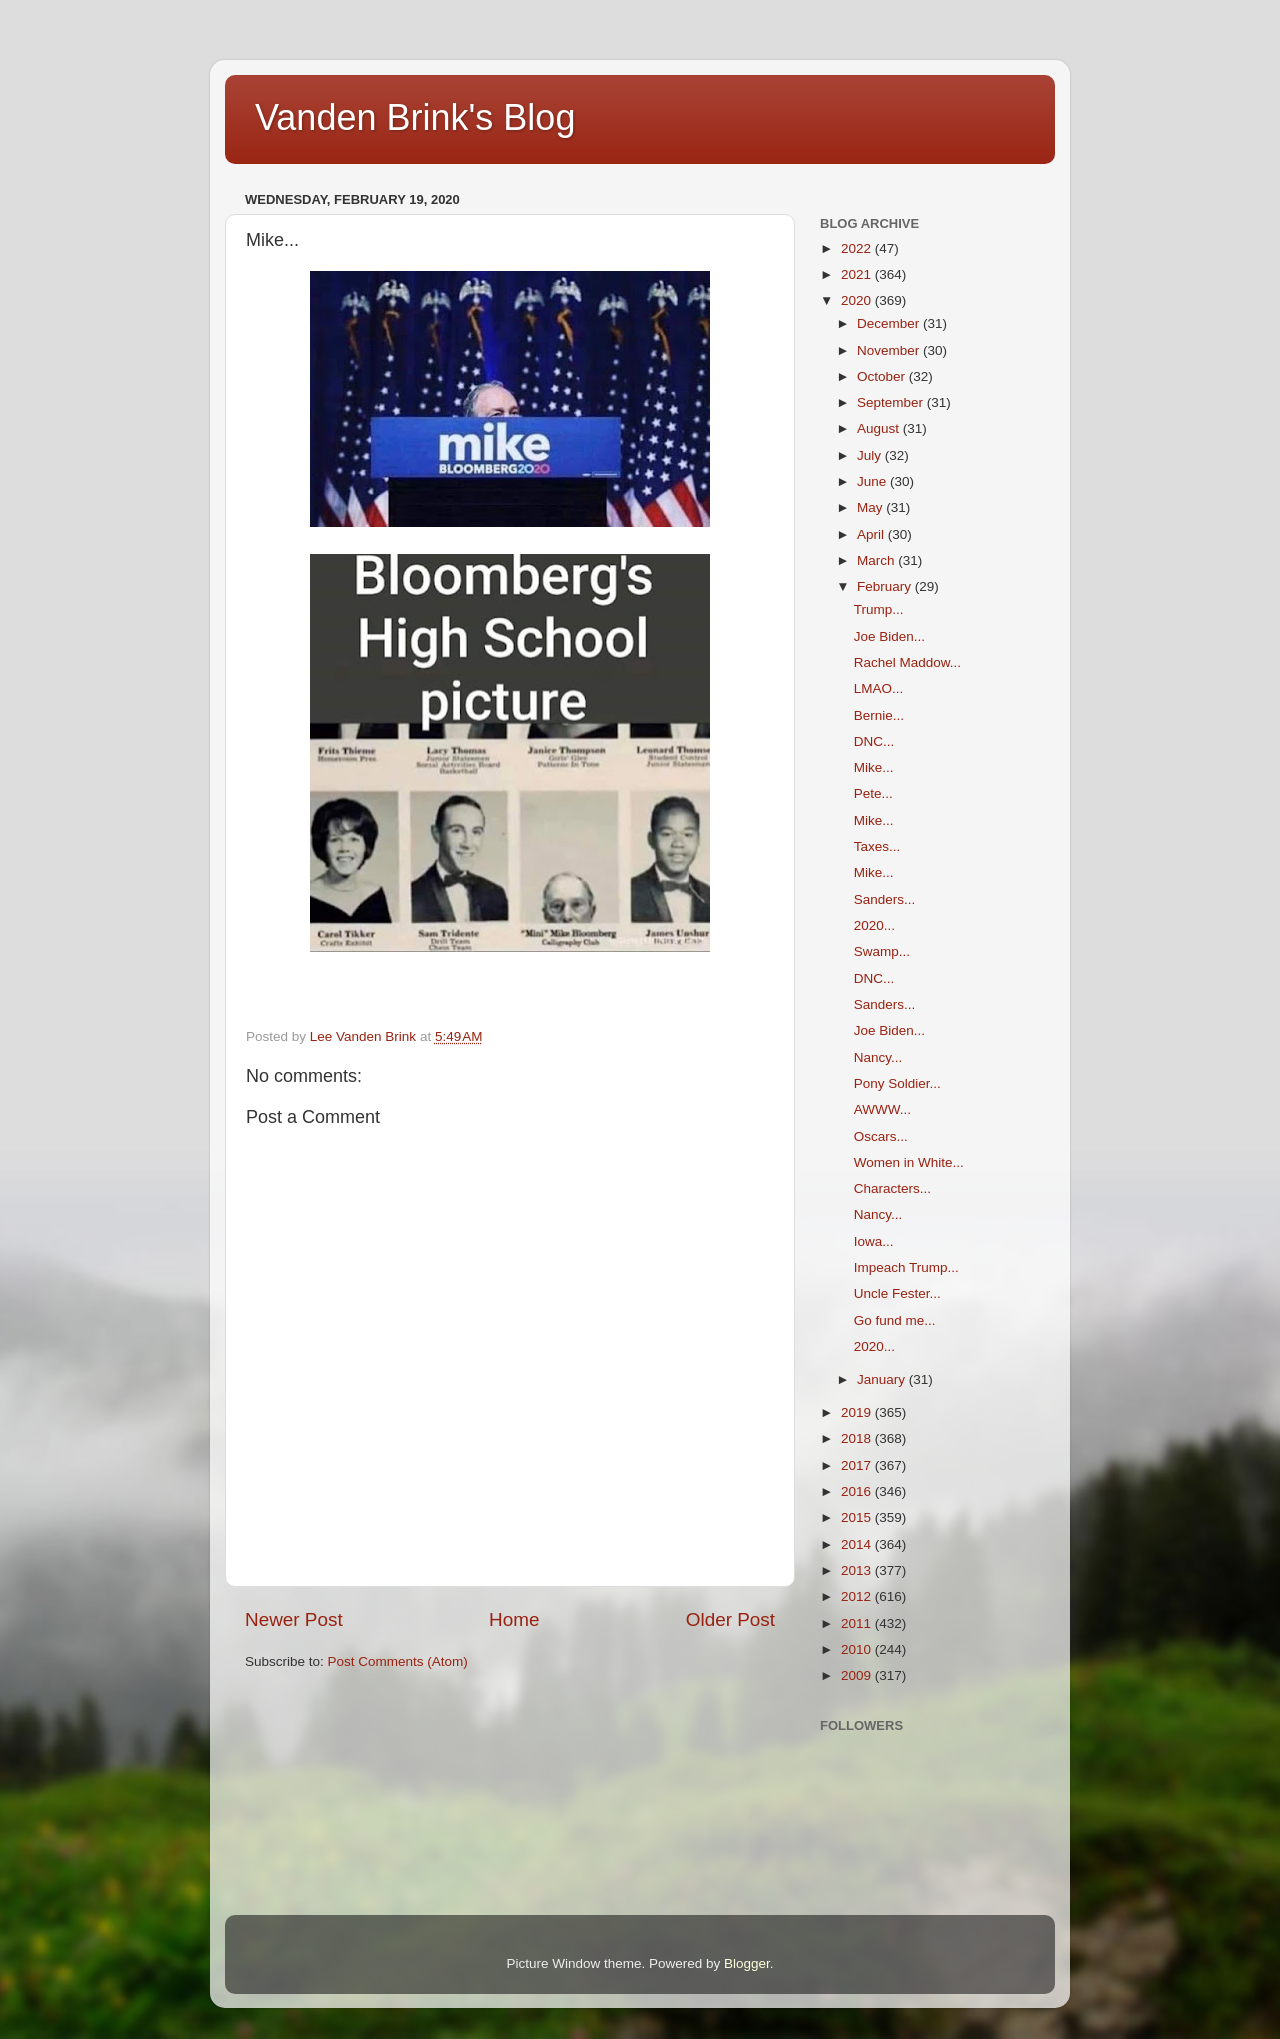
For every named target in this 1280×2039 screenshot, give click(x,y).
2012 (858, 1596)
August (880, 428)
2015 (858, 1517)
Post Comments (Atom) (398, 1661)
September (892, 402)
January (883, 1379)
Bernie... (879, 715)
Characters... (892, 1188)
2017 (858, 1465)
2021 (858, 274)
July (871, 455)
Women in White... (909, 1162)
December (890, 323)
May (871, 507)
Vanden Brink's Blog (415, 117)
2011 (858, 1623)
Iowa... (874, 1241)
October (883, 376)
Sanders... (885, 899)
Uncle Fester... (897, 1293)
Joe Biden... (889, 636)
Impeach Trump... (906, 1267)
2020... (874, 925)
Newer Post (294, 1619)
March (877, 560)
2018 (858, 1438)
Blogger (747, 1963)
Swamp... (882, 951)
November (890, 350)
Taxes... (877, 846)
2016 (858, 1491)
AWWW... (882, 1109)
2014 (858, 1544)
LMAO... (879, 688)
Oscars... (881, 1136)
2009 (858, 1675)
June (873, 481)
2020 (858, 300)
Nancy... (878, 1057)
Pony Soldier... (897, 1083)
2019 (858, 1412)
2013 (858, 1570)
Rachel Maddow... (907, 662)
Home (514, 1619)
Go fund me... (895, 1320)
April (872, 534)
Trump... (879, 609)
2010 (858, 1649)
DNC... (874, 741)
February (886, 586)
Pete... (873, 793)
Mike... (874, 767)
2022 (858, 248)
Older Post (730, 1619)
